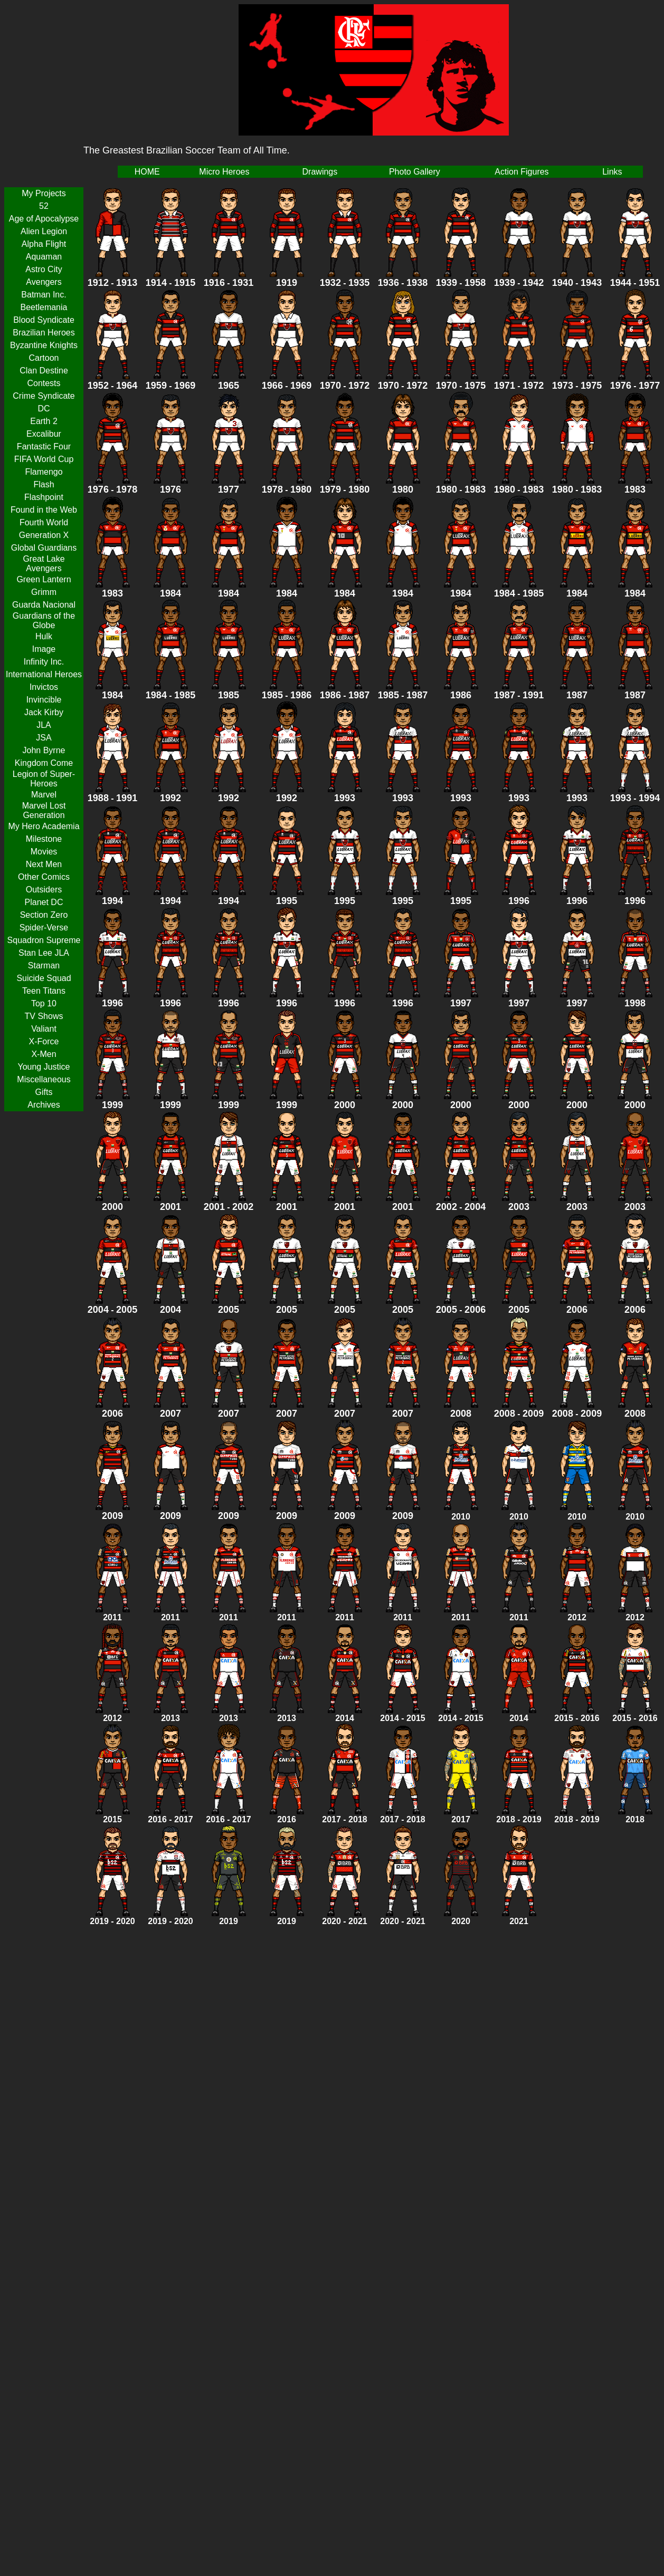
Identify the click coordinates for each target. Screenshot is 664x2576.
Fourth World (44, 522)
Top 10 (43, 1003)
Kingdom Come (44, 762)
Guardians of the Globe (44, 620)
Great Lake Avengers (43, 563)
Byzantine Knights (44, 345)
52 (44, 205)
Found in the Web (44, 509)
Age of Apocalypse (44, 218)
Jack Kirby (43, 712)
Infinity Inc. (44, 661)
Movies (44, 851)
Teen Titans (43, 990)
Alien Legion (44, 231)
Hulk (43, 636)
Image (43, 649)
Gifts (44, 1092)
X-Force (44, 1041)
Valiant (43, 1028)
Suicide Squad (43, 978)
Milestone (44, 838)
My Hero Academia (43, 826)
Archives (43, 1104)
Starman (44, 965)
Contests (43, 383)
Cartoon (44, 357)
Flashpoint (43, 497)
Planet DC (44, 902)
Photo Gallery (414, 171)
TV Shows (44, 1016)
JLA (43, 724)
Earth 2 (44, 421)
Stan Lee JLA (43, 952)
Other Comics (44, 876)
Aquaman (44, 256)
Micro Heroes (224, 171)
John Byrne (44, 750)
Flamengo (43, 471)
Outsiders (44, 889)
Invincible (44, 699)
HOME (147, 171)
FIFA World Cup (44, 459)
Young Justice (43, 1066)
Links (612, 171)
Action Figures (521, 171)
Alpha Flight (44, 243)
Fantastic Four (44, 446)
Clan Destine (44, 370)
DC (43, 408)
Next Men (44, 864)
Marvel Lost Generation (44, 810)
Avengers (43, 281)
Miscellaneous (43, 1079)
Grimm (43, 592)
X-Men (43, 1054)
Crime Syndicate (43, 395)
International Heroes (44, 674)
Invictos (44, 687)
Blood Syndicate (43, 319)
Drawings (320, 171)
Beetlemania (44, 307)
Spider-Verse (44, 927)
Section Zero (44, 914)
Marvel (43, 794)
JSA (43, 737)
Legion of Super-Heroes (44, 779)
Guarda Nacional (43, 604)
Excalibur (43, 433)
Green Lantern (43, 579)
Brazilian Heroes (43, 332)
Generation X (44, 535)
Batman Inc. (43, 294)
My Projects (44, 193)
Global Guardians (44, 547)
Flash (43, 484)
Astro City (43, 269)
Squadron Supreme (44, 940)
